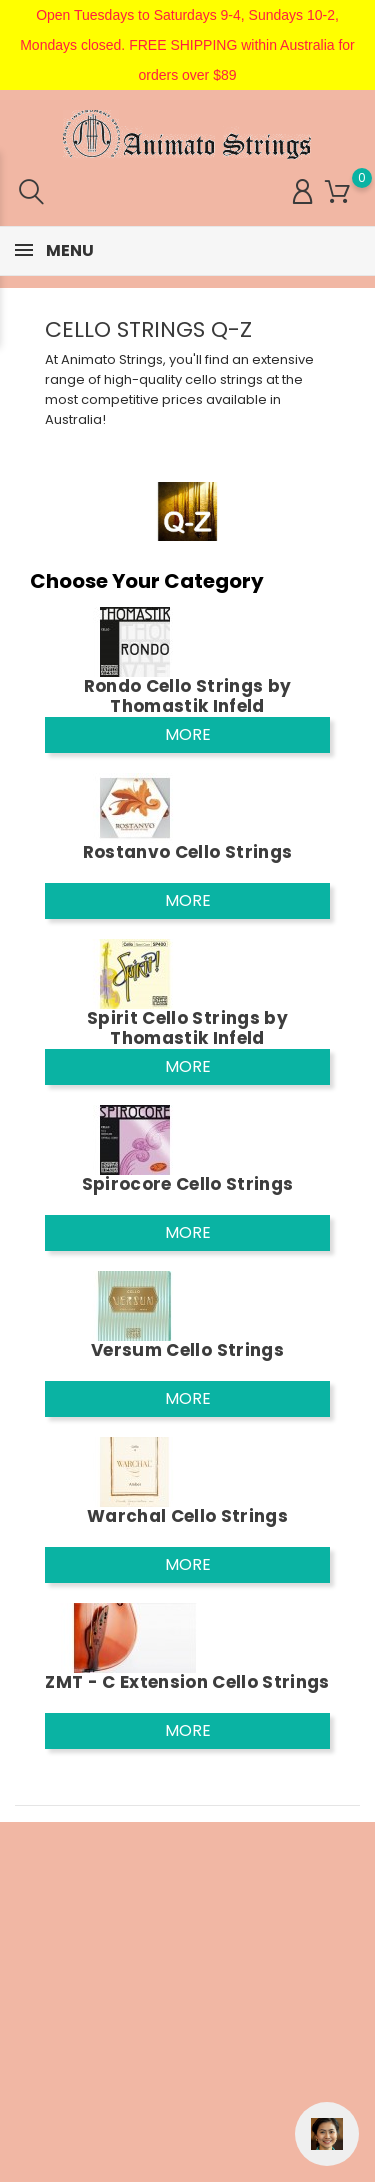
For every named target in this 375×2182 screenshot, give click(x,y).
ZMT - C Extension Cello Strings (187, 1682)
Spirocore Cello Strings (188, 1184)
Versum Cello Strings (187, 1350)
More (188, 734)
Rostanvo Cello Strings (187, 852)
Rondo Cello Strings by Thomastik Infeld (187, 696)
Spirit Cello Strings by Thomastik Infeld (187, 1028)
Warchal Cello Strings (187, 1516)
